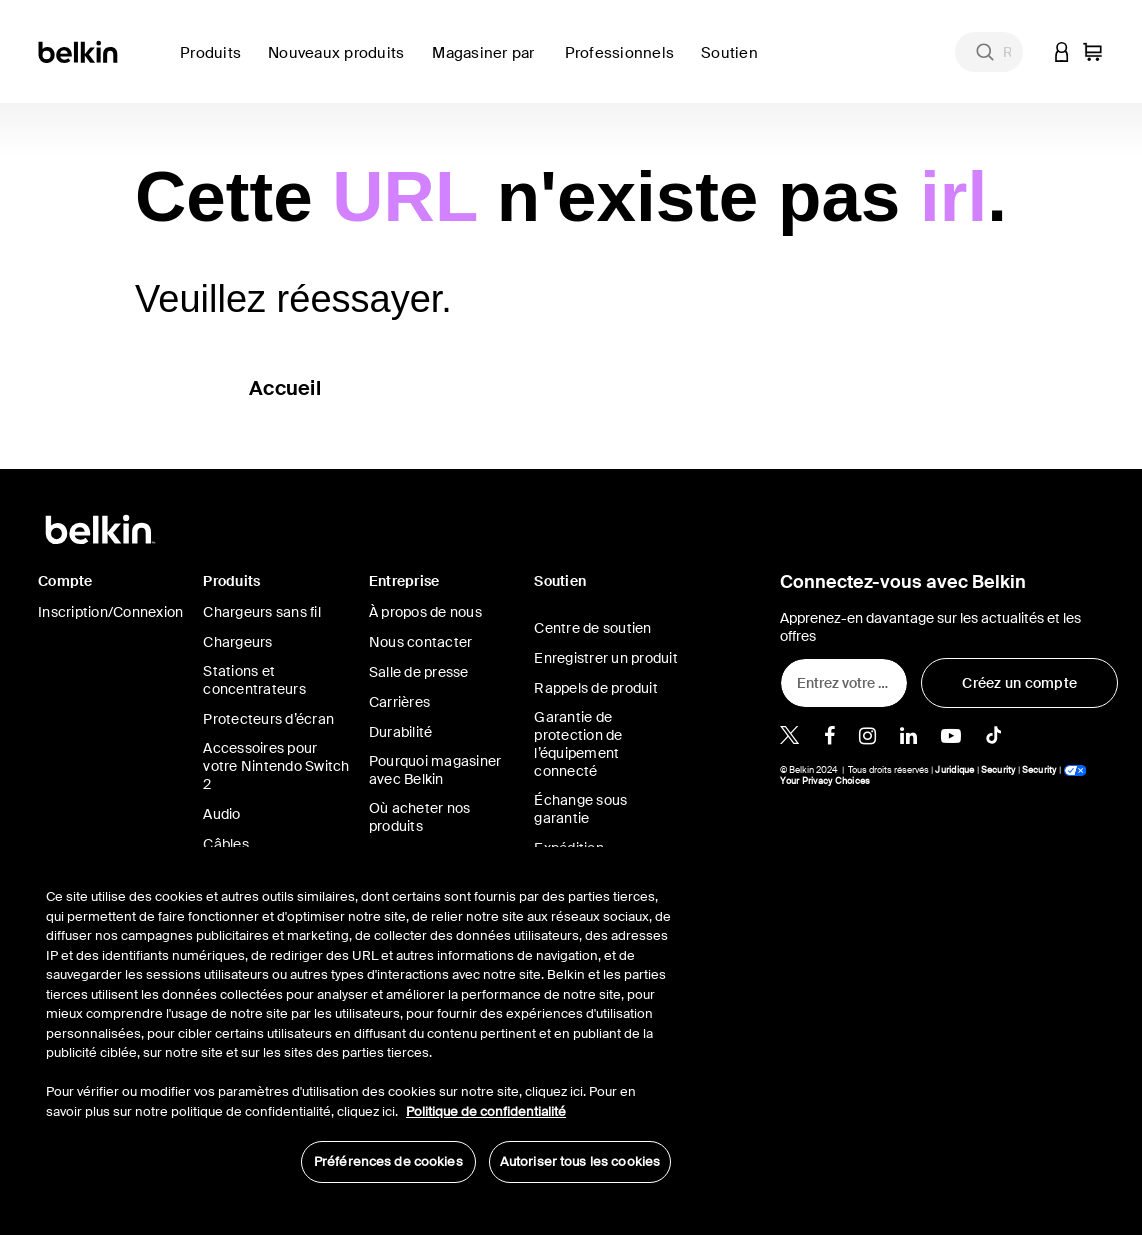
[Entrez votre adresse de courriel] (844, 683)
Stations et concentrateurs (254, 680)
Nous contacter (421, 642)
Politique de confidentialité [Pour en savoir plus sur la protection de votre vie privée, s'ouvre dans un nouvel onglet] (486, 1111)
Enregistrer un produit (606, 658)
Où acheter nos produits (420, 817)
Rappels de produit (596, 688)
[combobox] (989, 52)
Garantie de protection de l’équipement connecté (578, 744)
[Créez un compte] (1019, 683)
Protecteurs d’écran (268, 719)
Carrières (399, 702)
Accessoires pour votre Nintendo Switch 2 (276, 766)
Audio (221, 814)
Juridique (954, 770)
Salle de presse (419, 672)
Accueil (285, 388)
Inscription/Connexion (110, 612)
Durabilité (401, 732)
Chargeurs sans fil (262, 612)
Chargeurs (237, 642)
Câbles (226, 844)
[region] (358, 1025)
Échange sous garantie (580, 809)
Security (998, 770)
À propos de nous (425, 612)
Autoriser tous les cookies (580, 1161)
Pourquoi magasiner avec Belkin (435, 770)
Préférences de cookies (388, 1161)
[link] (342, 64)
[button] (1062, 51)
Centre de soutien (592, 628)
